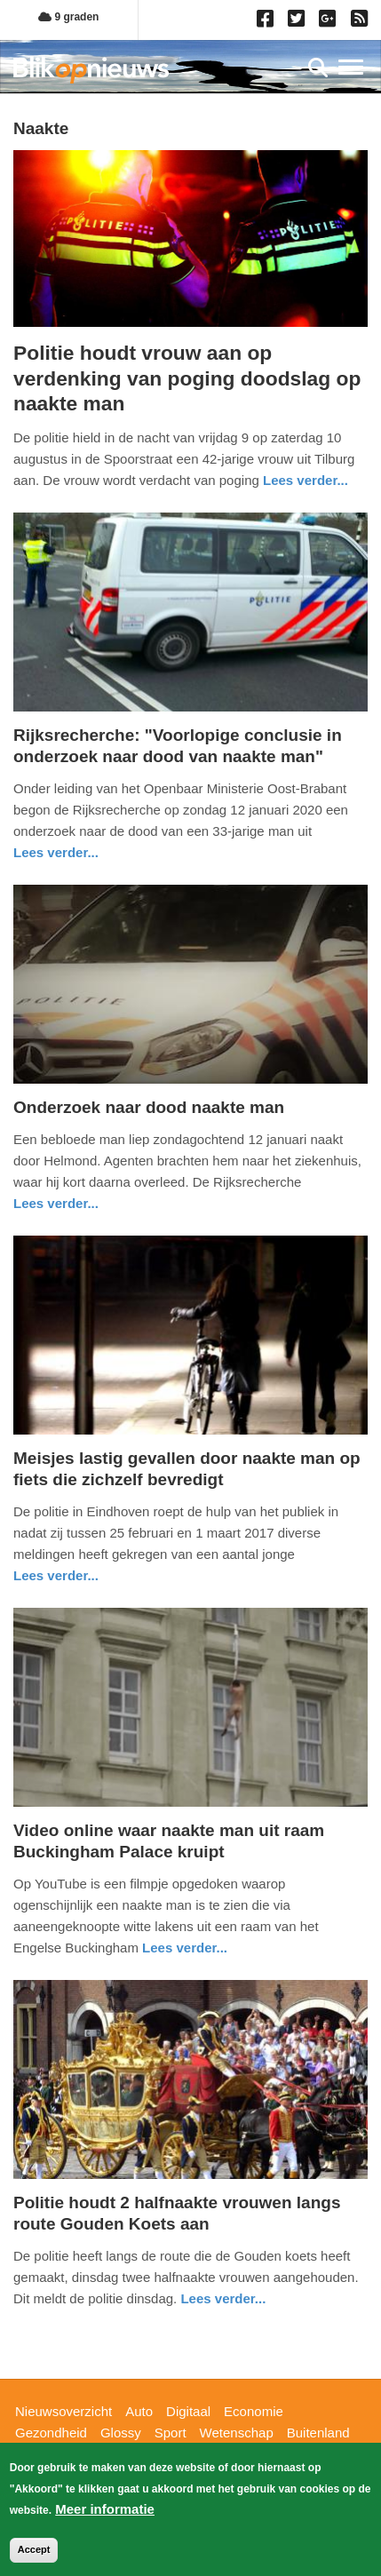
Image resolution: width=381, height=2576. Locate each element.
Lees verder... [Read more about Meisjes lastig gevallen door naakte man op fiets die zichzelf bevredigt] (56, 1575)
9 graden (68, 17)
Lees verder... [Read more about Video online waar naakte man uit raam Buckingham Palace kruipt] (184, 1947)
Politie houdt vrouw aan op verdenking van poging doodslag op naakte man (187, 378)
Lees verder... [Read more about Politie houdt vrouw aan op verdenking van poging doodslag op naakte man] (305, 480)
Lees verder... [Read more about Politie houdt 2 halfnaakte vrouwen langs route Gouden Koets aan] (223, 2298)
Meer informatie (105, 2513)
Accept (34, 2553)
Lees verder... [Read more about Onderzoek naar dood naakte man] (56, 1203)
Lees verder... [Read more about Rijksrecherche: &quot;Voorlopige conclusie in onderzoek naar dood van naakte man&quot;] (56, 852)
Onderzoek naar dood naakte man (148, 1107)
